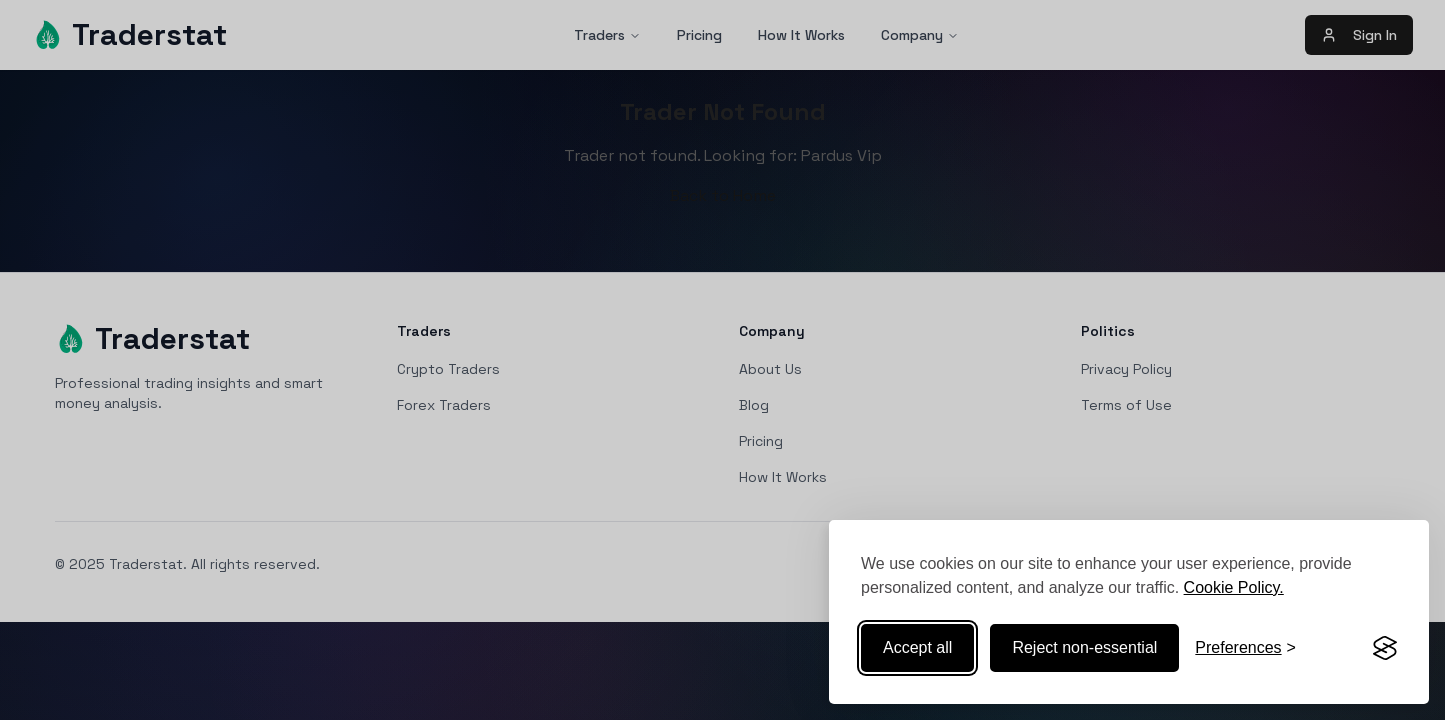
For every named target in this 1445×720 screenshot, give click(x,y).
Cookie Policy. (1234, 587)
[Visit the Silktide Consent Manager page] (1385, 648)
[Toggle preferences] (1245, 648)
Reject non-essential (1084, 647)
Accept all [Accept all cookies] (917, 647)
